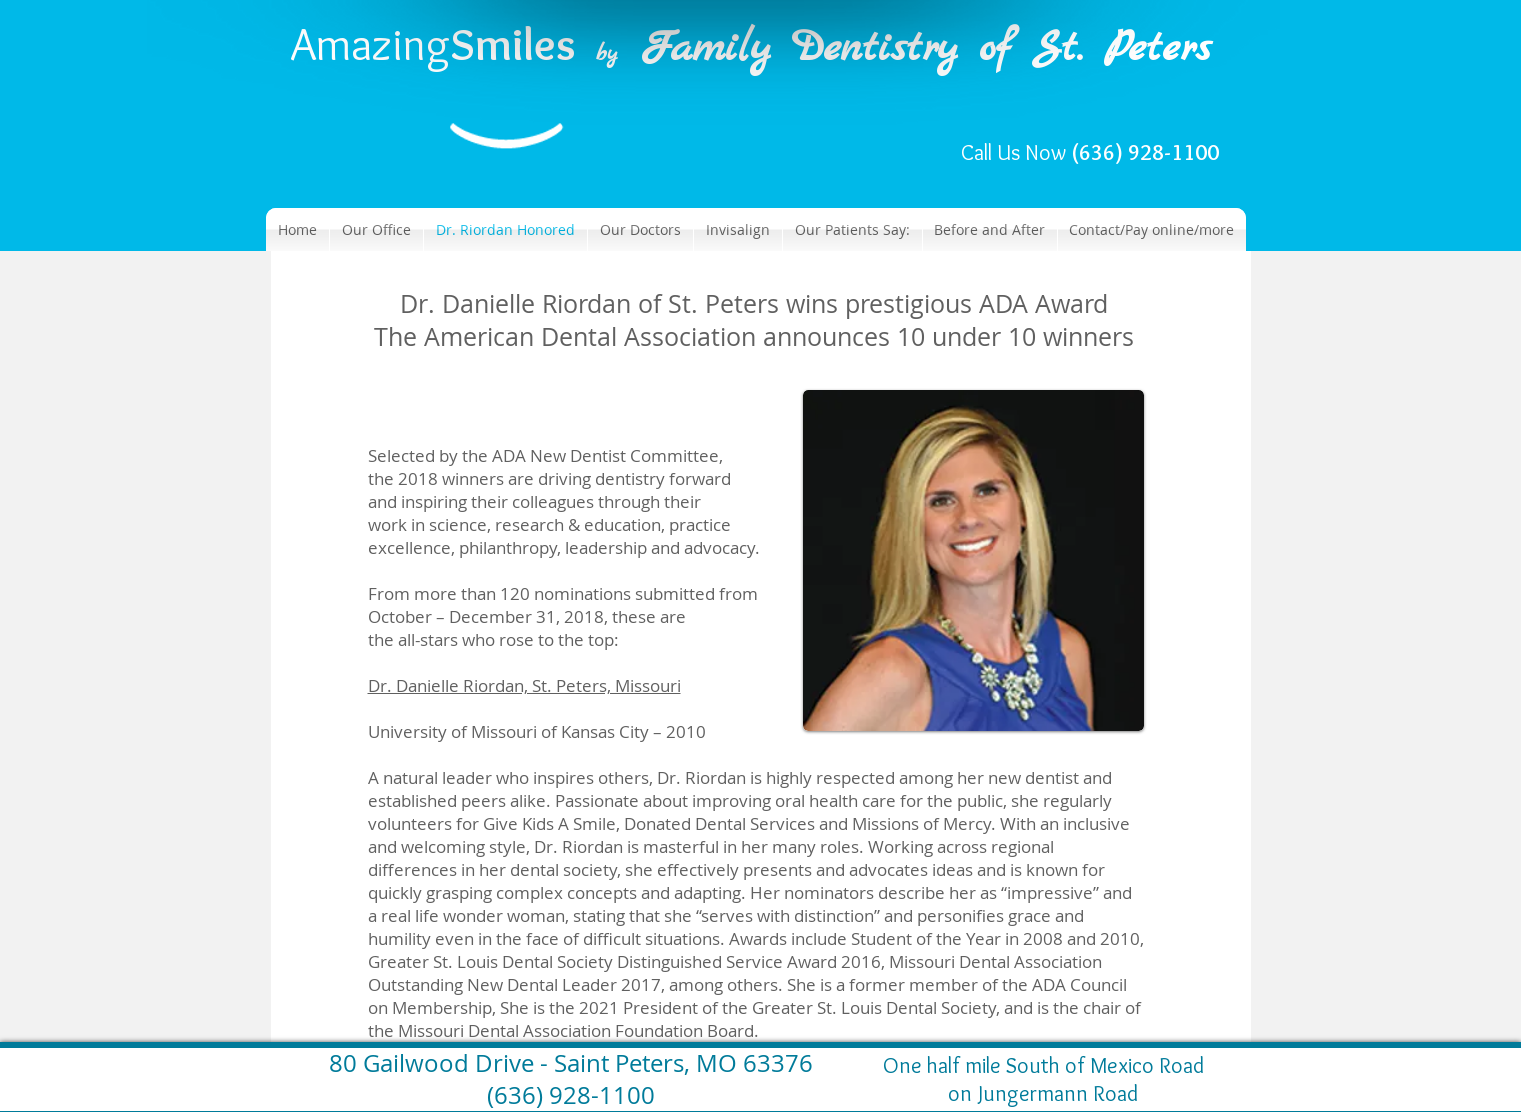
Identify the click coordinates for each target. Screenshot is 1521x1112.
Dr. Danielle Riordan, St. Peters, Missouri (524, 685)
